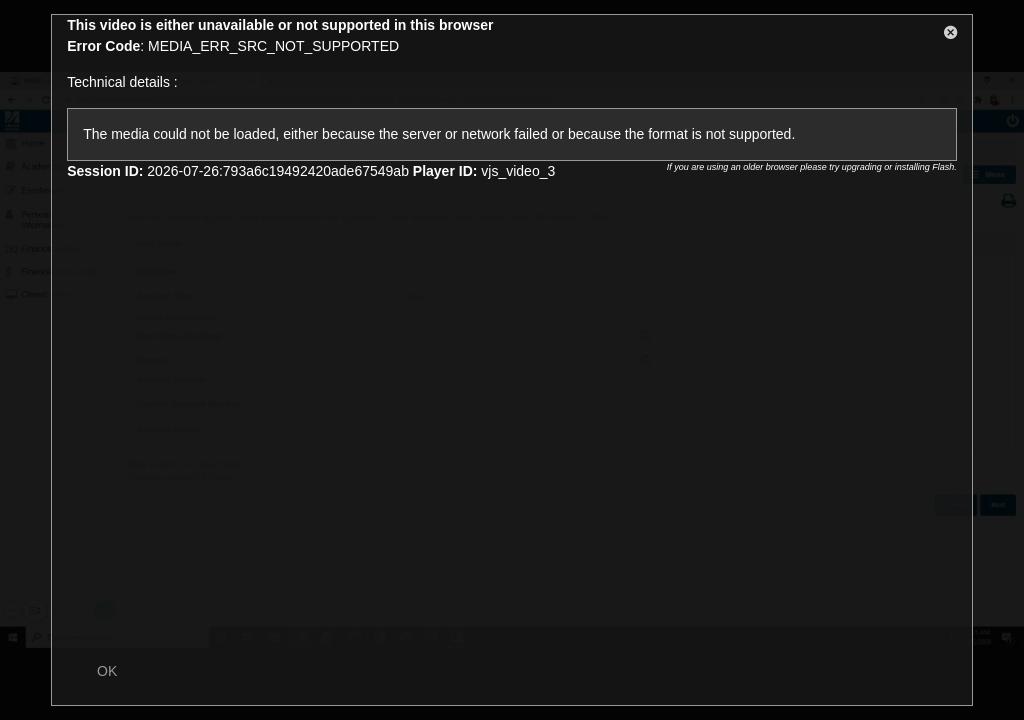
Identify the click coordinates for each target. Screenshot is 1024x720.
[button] (951, 36)
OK (107, 671)
